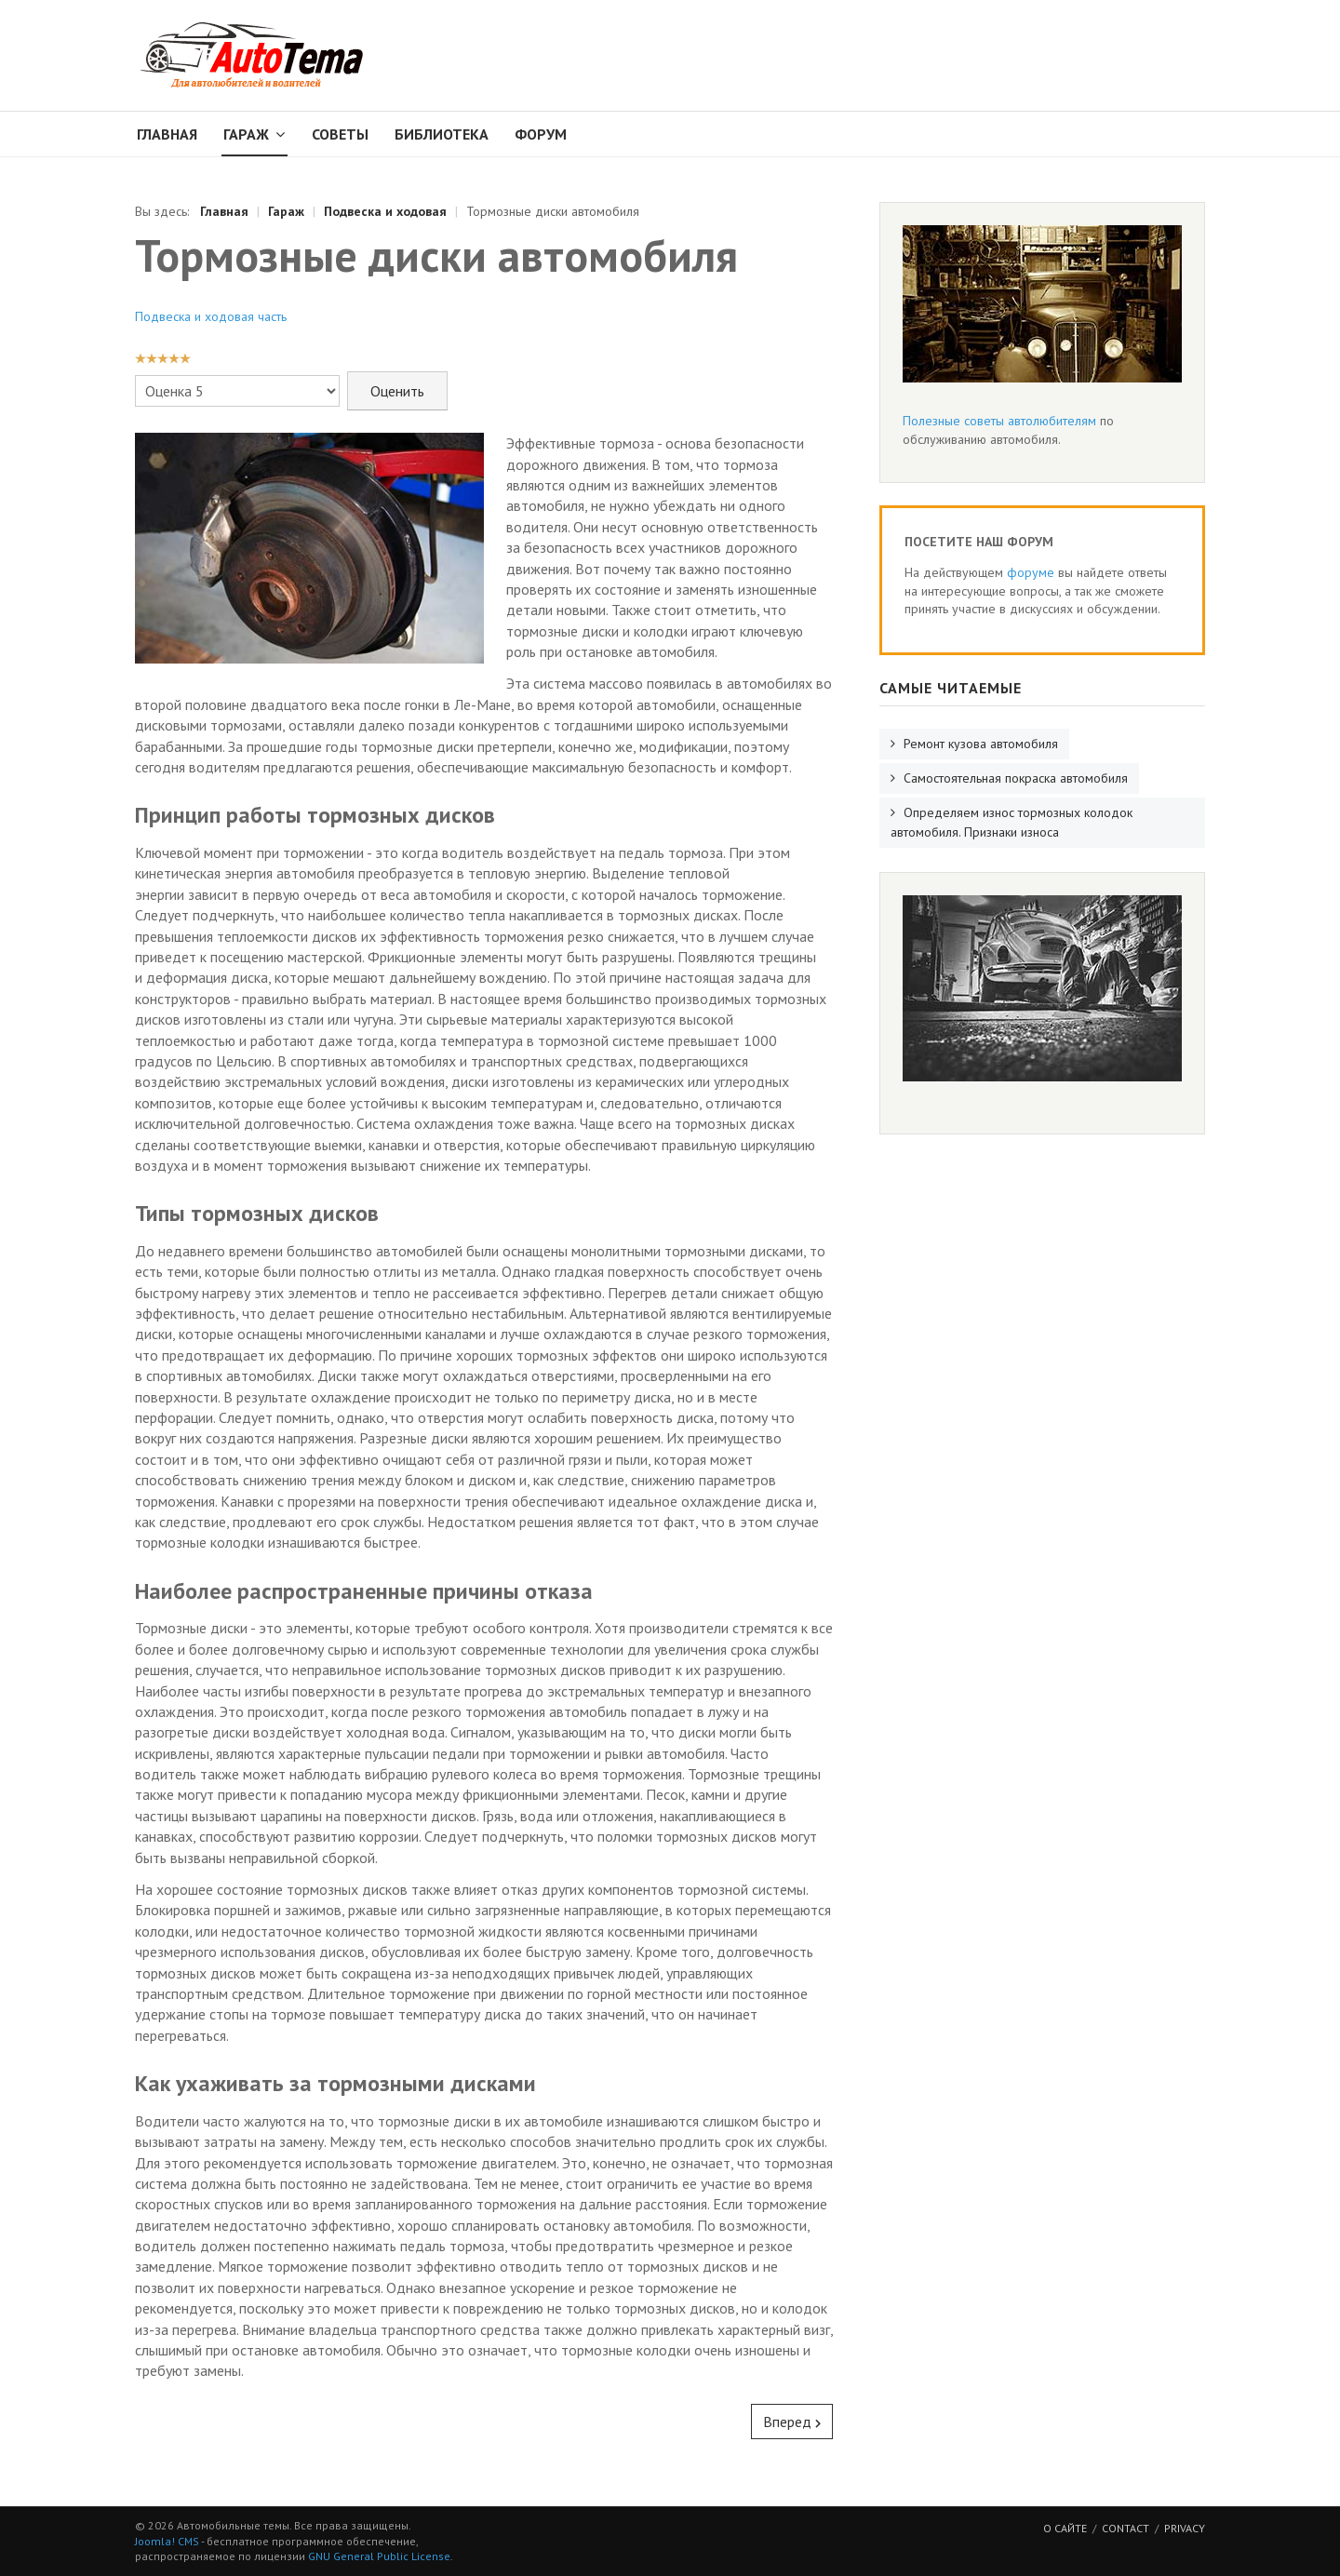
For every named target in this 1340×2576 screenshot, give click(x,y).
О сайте (1065, 2528)
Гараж (246, 134)
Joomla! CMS (167, 2541)
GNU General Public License (379, 2556)
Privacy (1184, 2528)
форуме (1030, 572)
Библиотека (442, 134)
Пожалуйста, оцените (135, 371)
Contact (1125, 2528)
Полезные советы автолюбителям (999, 420)
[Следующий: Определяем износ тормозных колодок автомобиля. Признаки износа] (792, 2421)
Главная (167, 134)
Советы (340, 134)
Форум (541, 134)
